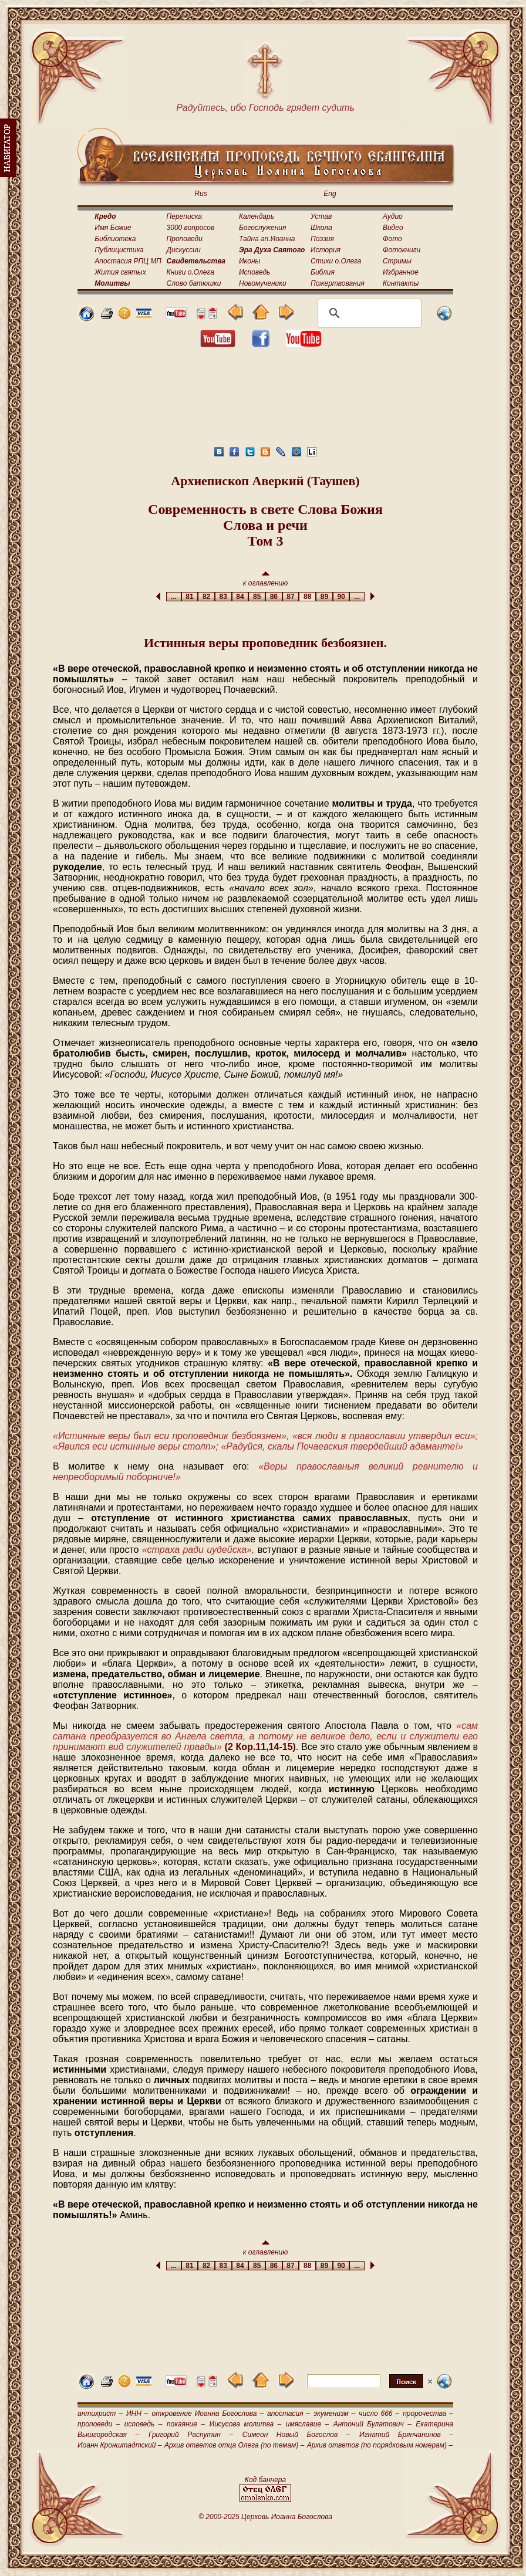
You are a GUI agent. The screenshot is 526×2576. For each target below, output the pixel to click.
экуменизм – (334, 2413)
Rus (200, 193)
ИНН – (137, 2413)
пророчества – (428, 2413)
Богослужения (262, 228)
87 (291, 597)
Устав (321, 216)
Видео (393, 228)
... (173, 597)
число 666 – (379, 2413)
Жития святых (120, 272)
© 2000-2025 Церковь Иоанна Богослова (265, 2517)
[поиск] (368, 313)
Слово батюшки (194, 283)
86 (274, 597)
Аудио (393, 216)
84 (240, 597)
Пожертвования (338, 283)
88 (307, 597)
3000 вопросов (191, 228)
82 (206, 597)
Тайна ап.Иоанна (267, 239)
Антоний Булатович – (372, 2424)
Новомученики (262, 283)
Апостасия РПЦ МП (128, 261)
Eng (329, 193)
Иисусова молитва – (246, 2424)
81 (190, 597)
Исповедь (254, 272)
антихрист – (100, 2413)
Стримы (397, 261)
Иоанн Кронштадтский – (119, 2445)
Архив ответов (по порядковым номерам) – (380, 2445)
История (325, 250)
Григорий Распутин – (191, 2435)
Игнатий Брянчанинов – (406, 2435)
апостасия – (288, 2413)
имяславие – (307, 2424)
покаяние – (186, 2424)
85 (257, 597)
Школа (321, 228)
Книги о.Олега (190, 272)
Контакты (401, 283)
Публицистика (119, 250)
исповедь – (143, 2424)
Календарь (256, 216)
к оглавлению (265, 579)
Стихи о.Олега (336, 261)
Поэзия (322, 239)
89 (324, 597)
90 (341, 597)
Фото (392, 239)
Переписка (184, 216)
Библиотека (115, 239)
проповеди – (98, 2424)
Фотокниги (401, 250)
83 (223, 597)
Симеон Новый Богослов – (296, 2435)
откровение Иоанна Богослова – (207, 2413)
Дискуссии (184, 250)
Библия (323, 272)
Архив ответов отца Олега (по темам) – (234, 2445)
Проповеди (185, 239)
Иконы (249, 261)
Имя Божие (113, 228)
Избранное (401, 272)
